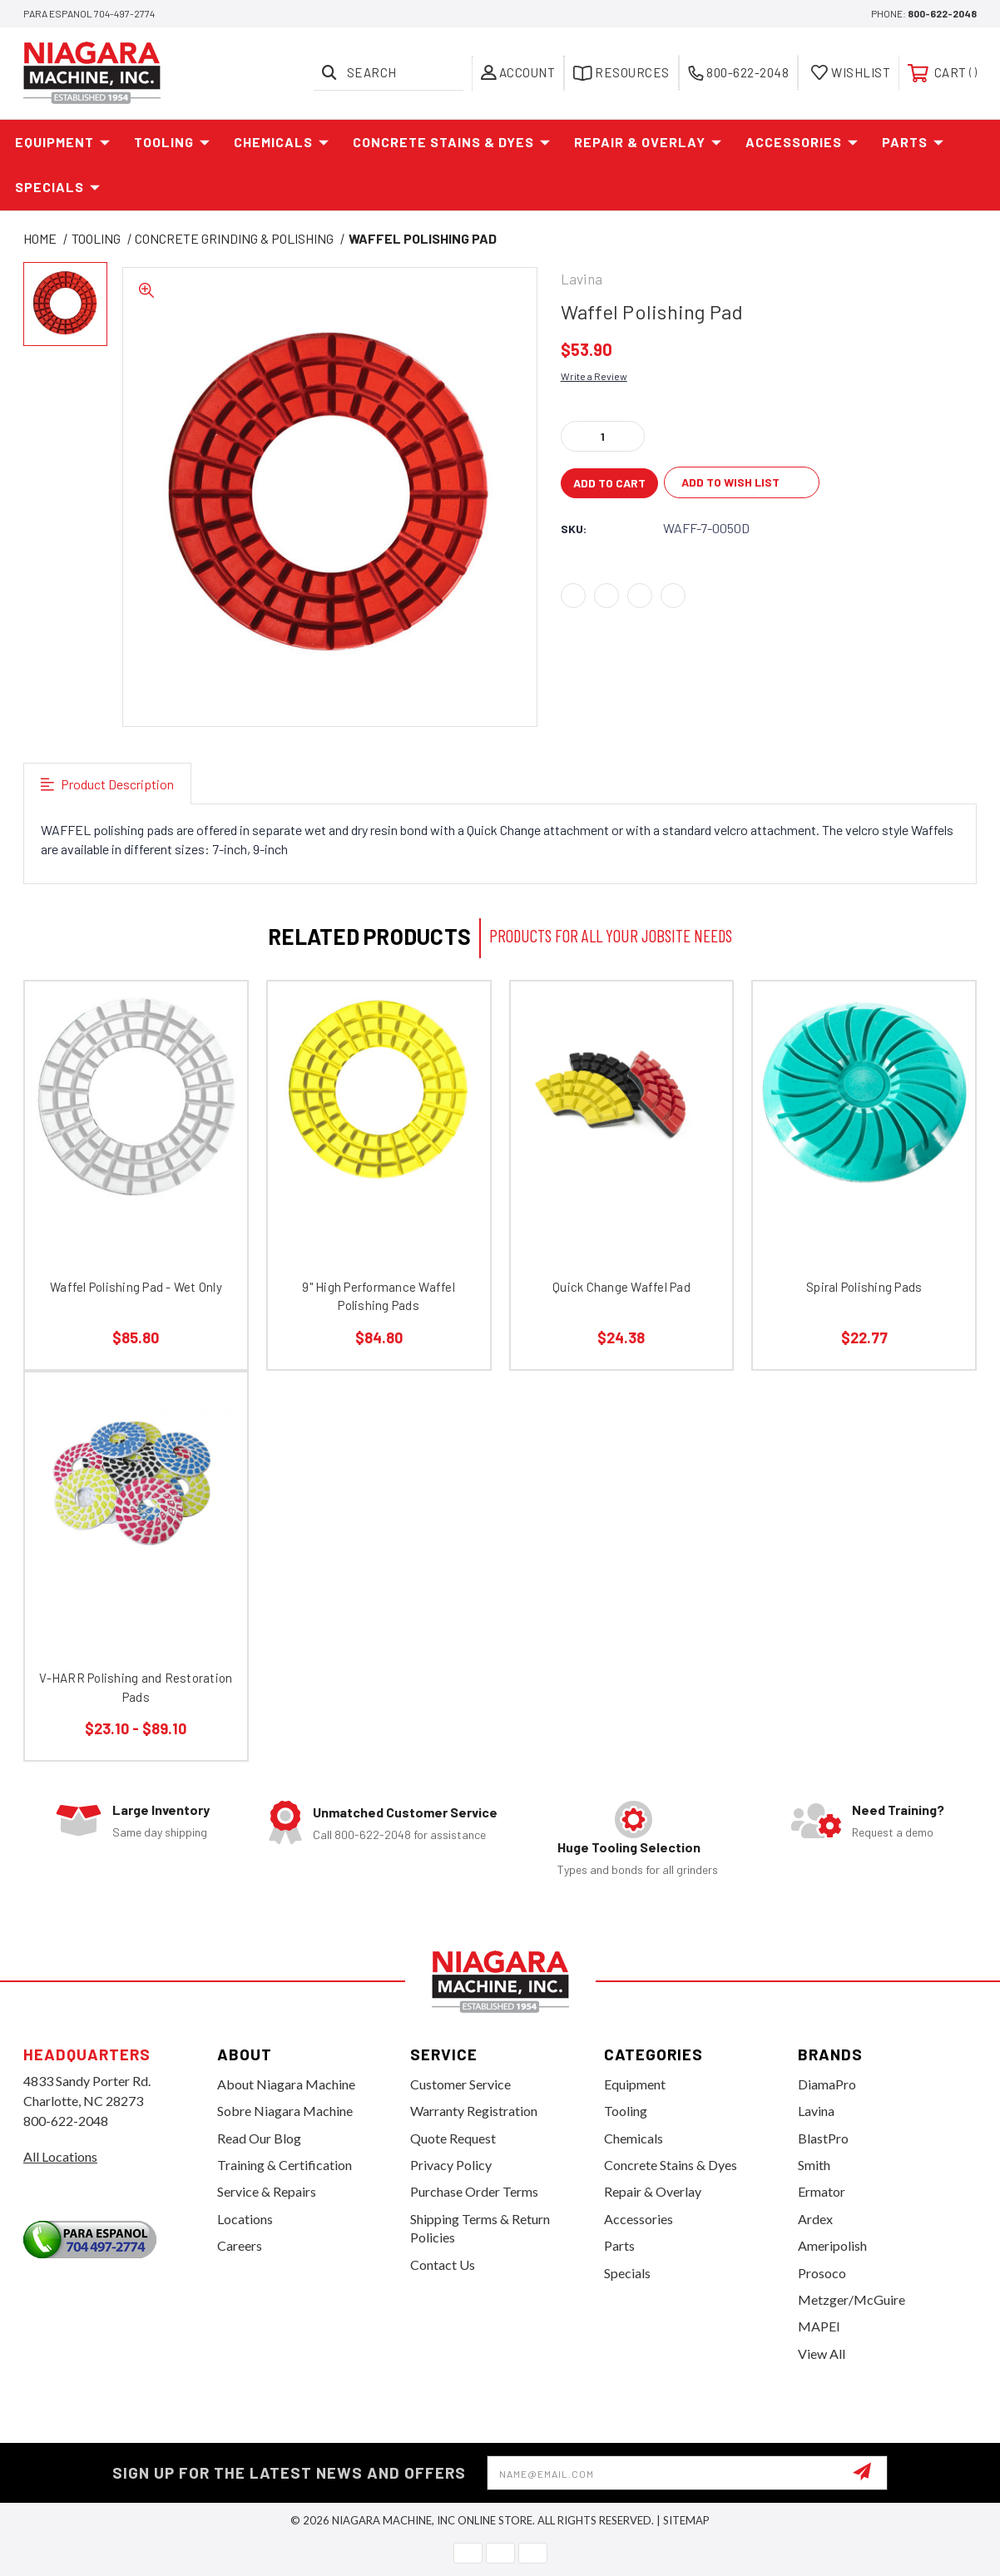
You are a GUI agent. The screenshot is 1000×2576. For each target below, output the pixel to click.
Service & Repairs (266, 2191)
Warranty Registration (473, 2111)
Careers (239, 2245)
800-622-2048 (942, 13)
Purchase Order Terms (474, 2191)
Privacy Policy (451, 2165)
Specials (58, 187)
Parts (913, 142)
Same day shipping (159, 1832)
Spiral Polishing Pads (864, 1286)
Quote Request (453, 2138)
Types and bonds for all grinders (637, 1869)
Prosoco (822, 2273)
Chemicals (281, 142)
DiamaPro (827, 2084)
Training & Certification (284, 2165)
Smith (814, 2165)
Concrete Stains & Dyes (452, 142)
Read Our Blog (259, 2138)
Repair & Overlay (648, 142)
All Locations (60, 2156)
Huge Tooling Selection (628, 1847)
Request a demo (892, 1832)
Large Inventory (161, 1809)
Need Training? (898, 1809)
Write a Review (594, 376)
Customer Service (460, 2084)
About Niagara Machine (286, 2084)
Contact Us (442, 2264)
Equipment (63, 142)
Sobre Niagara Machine (285, 2111)
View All (821, 2353)
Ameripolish (832, 2245)
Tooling (172, 142)
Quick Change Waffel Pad (621, 1286)
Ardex (815, 2219)
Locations (245, 2219)
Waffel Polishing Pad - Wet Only (136, 1286)
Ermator (821, 2191)
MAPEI (819, 2326)
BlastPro (823, 2138)
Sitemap (686, 2520)
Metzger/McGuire (851, 2299)
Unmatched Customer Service (405, 1812)
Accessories (802, 142)
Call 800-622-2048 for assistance (399, 1834)
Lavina (816, 2111)
